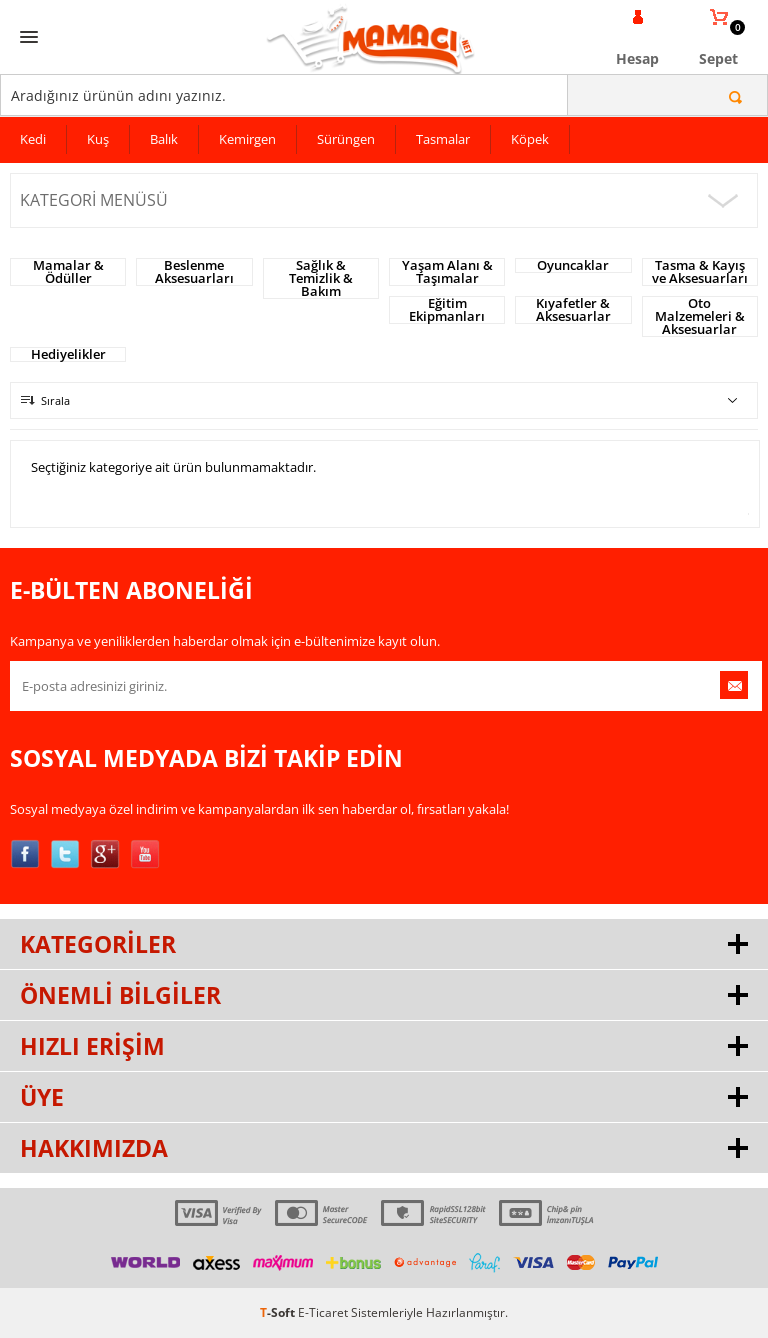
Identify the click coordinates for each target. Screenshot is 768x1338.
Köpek (530, 139)
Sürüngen (346, 139)
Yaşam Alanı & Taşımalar (447, 272)
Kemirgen (247, 139)
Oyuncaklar (573, 265)
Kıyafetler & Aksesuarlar (573, 310)
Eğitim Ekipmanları (447, 310)
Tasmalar (443, 139)
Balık (164, 139)
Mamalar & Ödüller (68, 272)
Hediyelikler (68, 354)
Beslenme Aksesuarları (194, 272)
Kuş (98, 139)
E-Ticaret (323, 1312)
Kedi (33, 139)
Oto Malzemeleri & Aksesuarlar (700, 316)
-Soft (279, 1312)
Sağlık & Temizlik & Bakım (321, 278)
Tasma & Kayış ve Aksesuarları (700, 272)
